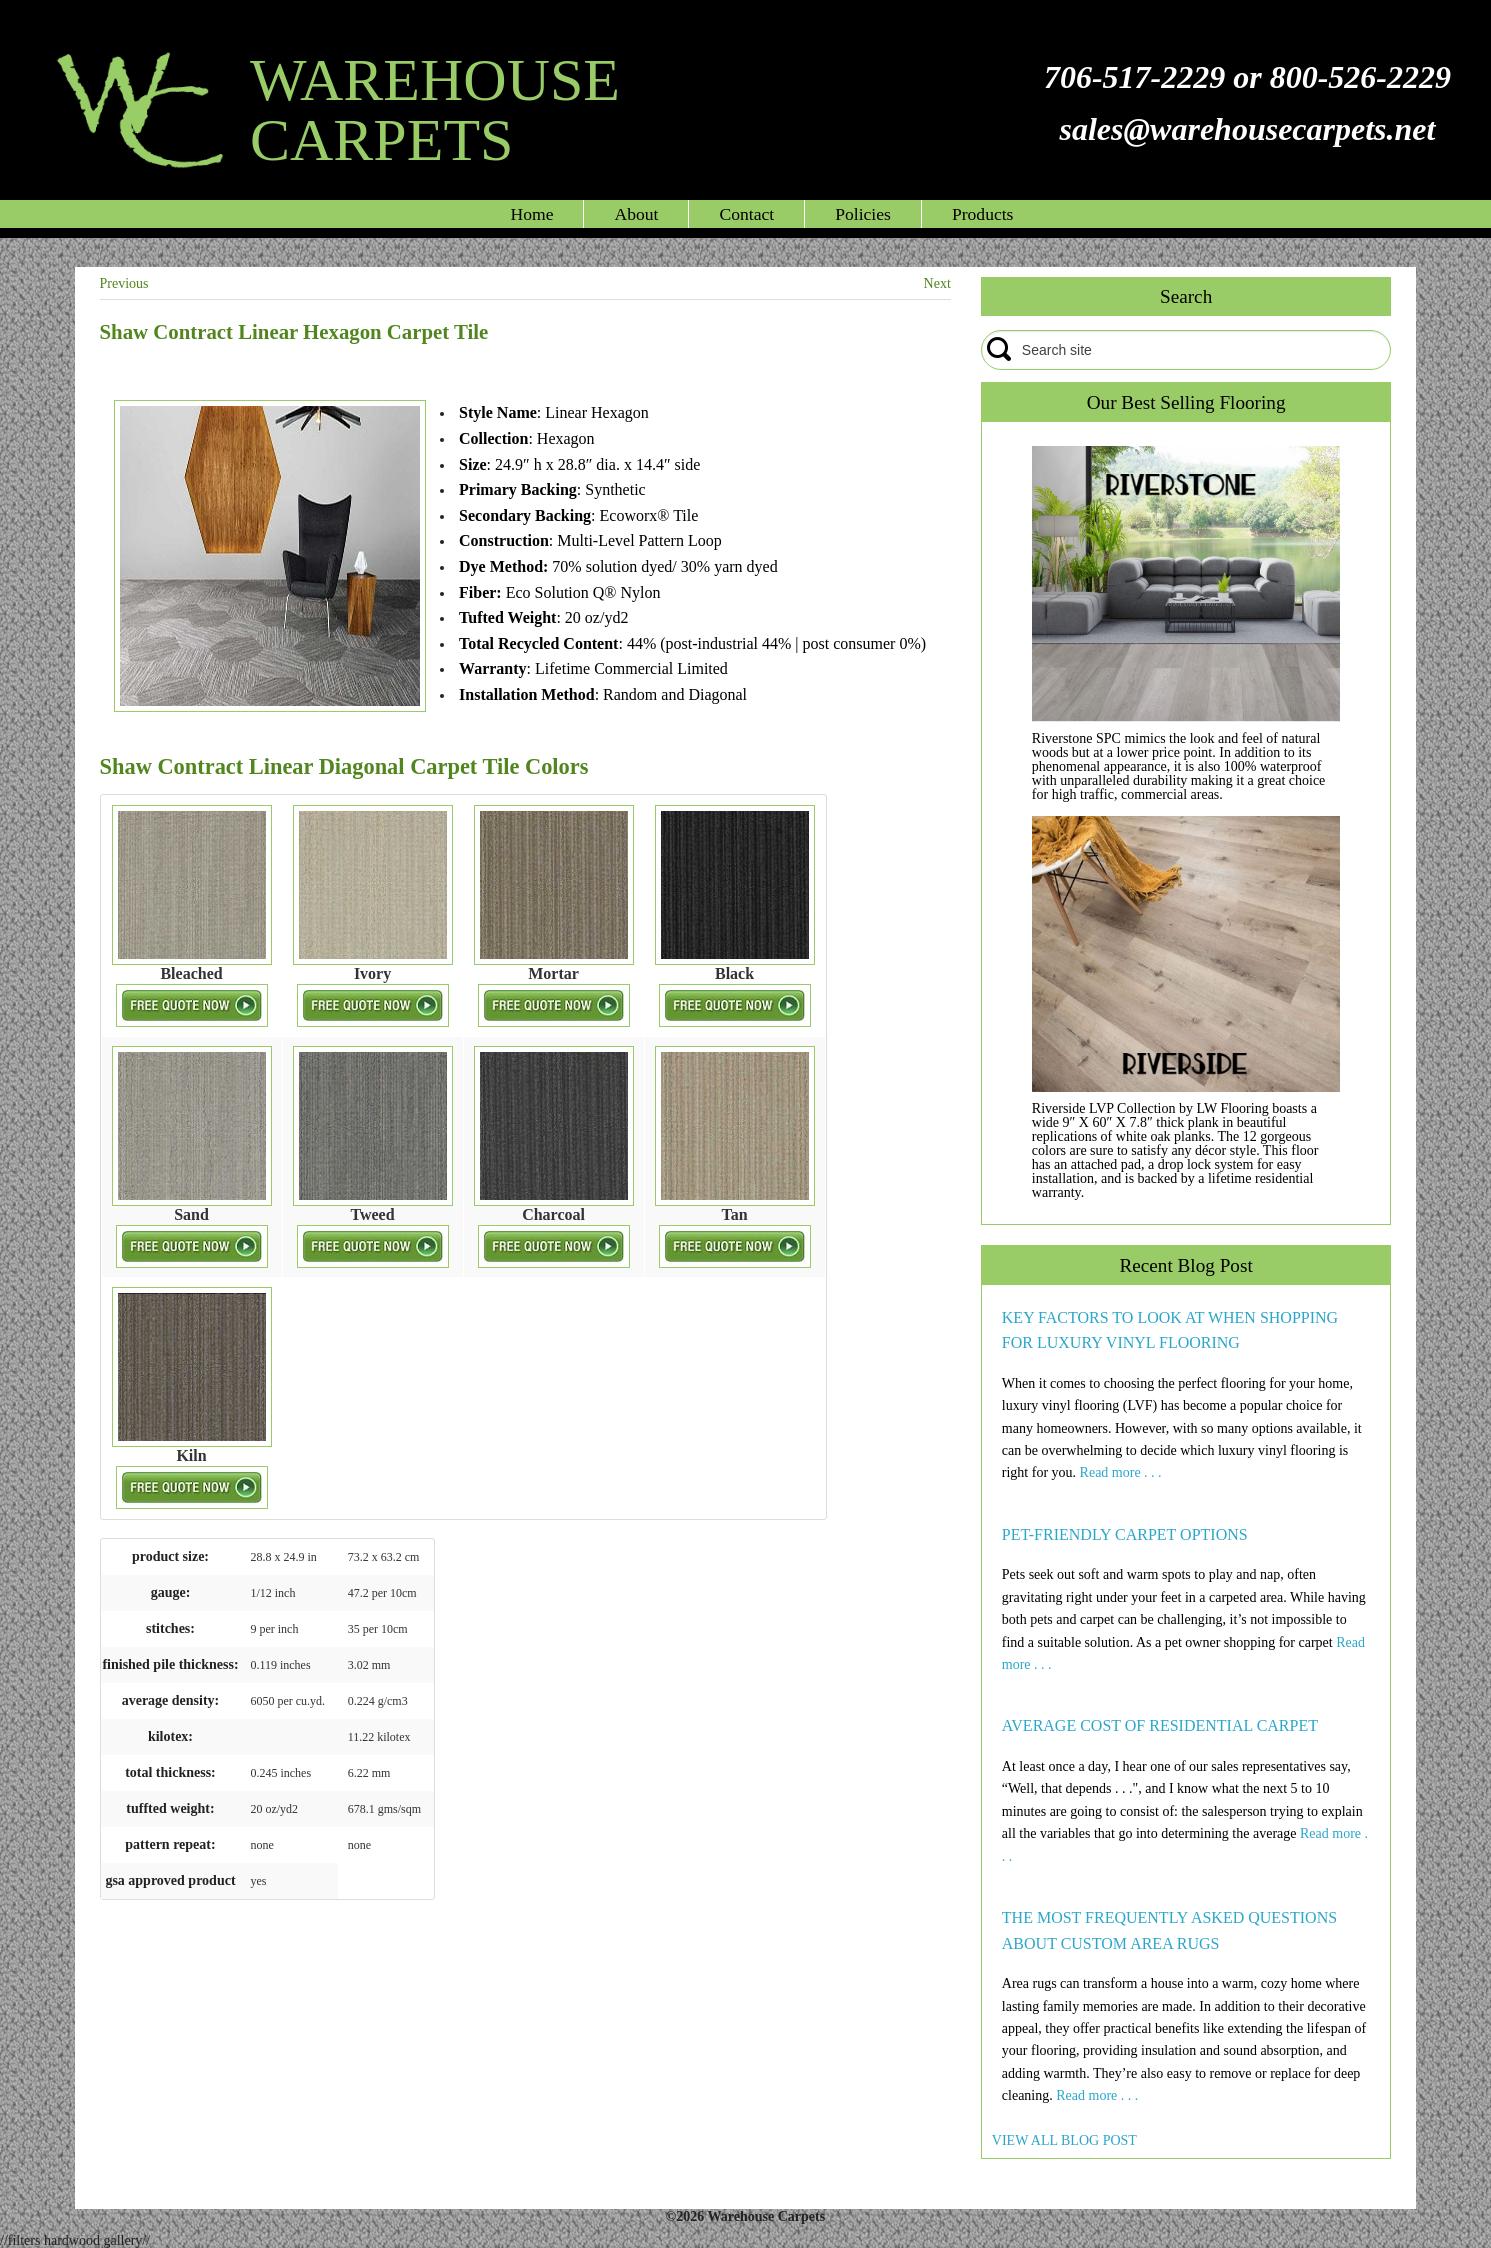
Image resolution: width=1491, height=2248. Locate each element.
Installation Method (527, 694)
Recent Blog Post (1186, 1265)
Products (983, 214)
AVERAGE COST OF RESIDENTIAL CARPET (1160, 1725)
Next (937, 283)
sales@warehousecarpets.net (1247, 129)
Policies (863, 214)
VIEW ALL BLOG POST (1064, 2140)
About (636, 214)
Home (531, 214)
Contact (746, 214)
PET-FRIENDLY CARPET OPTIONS (1125, 1534)
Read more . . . (1121, 1472)
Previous (124, 283)
